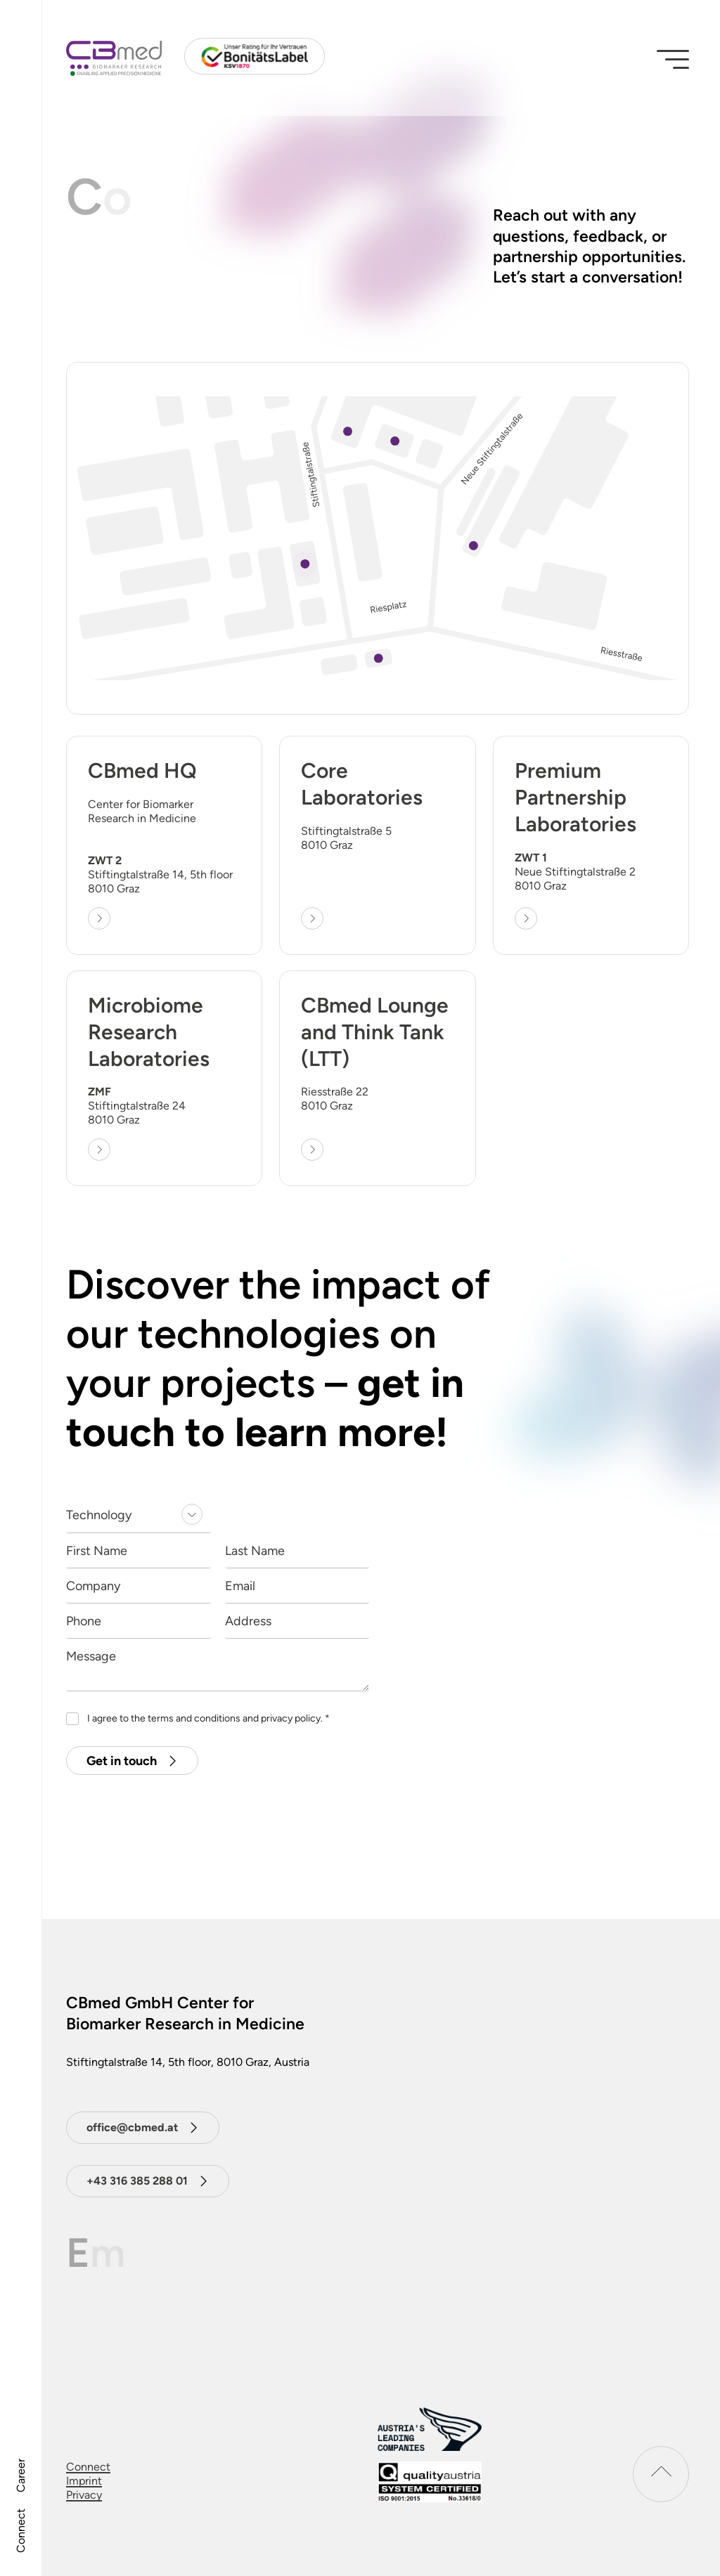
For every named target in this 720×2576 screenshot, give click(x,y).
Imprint (84, 2480)
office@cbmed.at (132, 2127)
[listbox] (138, 1515)
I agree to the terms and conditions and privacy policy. (208, 1718)
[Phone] (138, 1621)
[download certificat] (430, 2481)
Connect (20, 2531)
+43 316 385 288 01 (137, 2180)
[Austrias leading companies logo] (430, 2428)
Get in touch (121, 1761)
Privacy (84, 2495)
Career (20, 2475)
